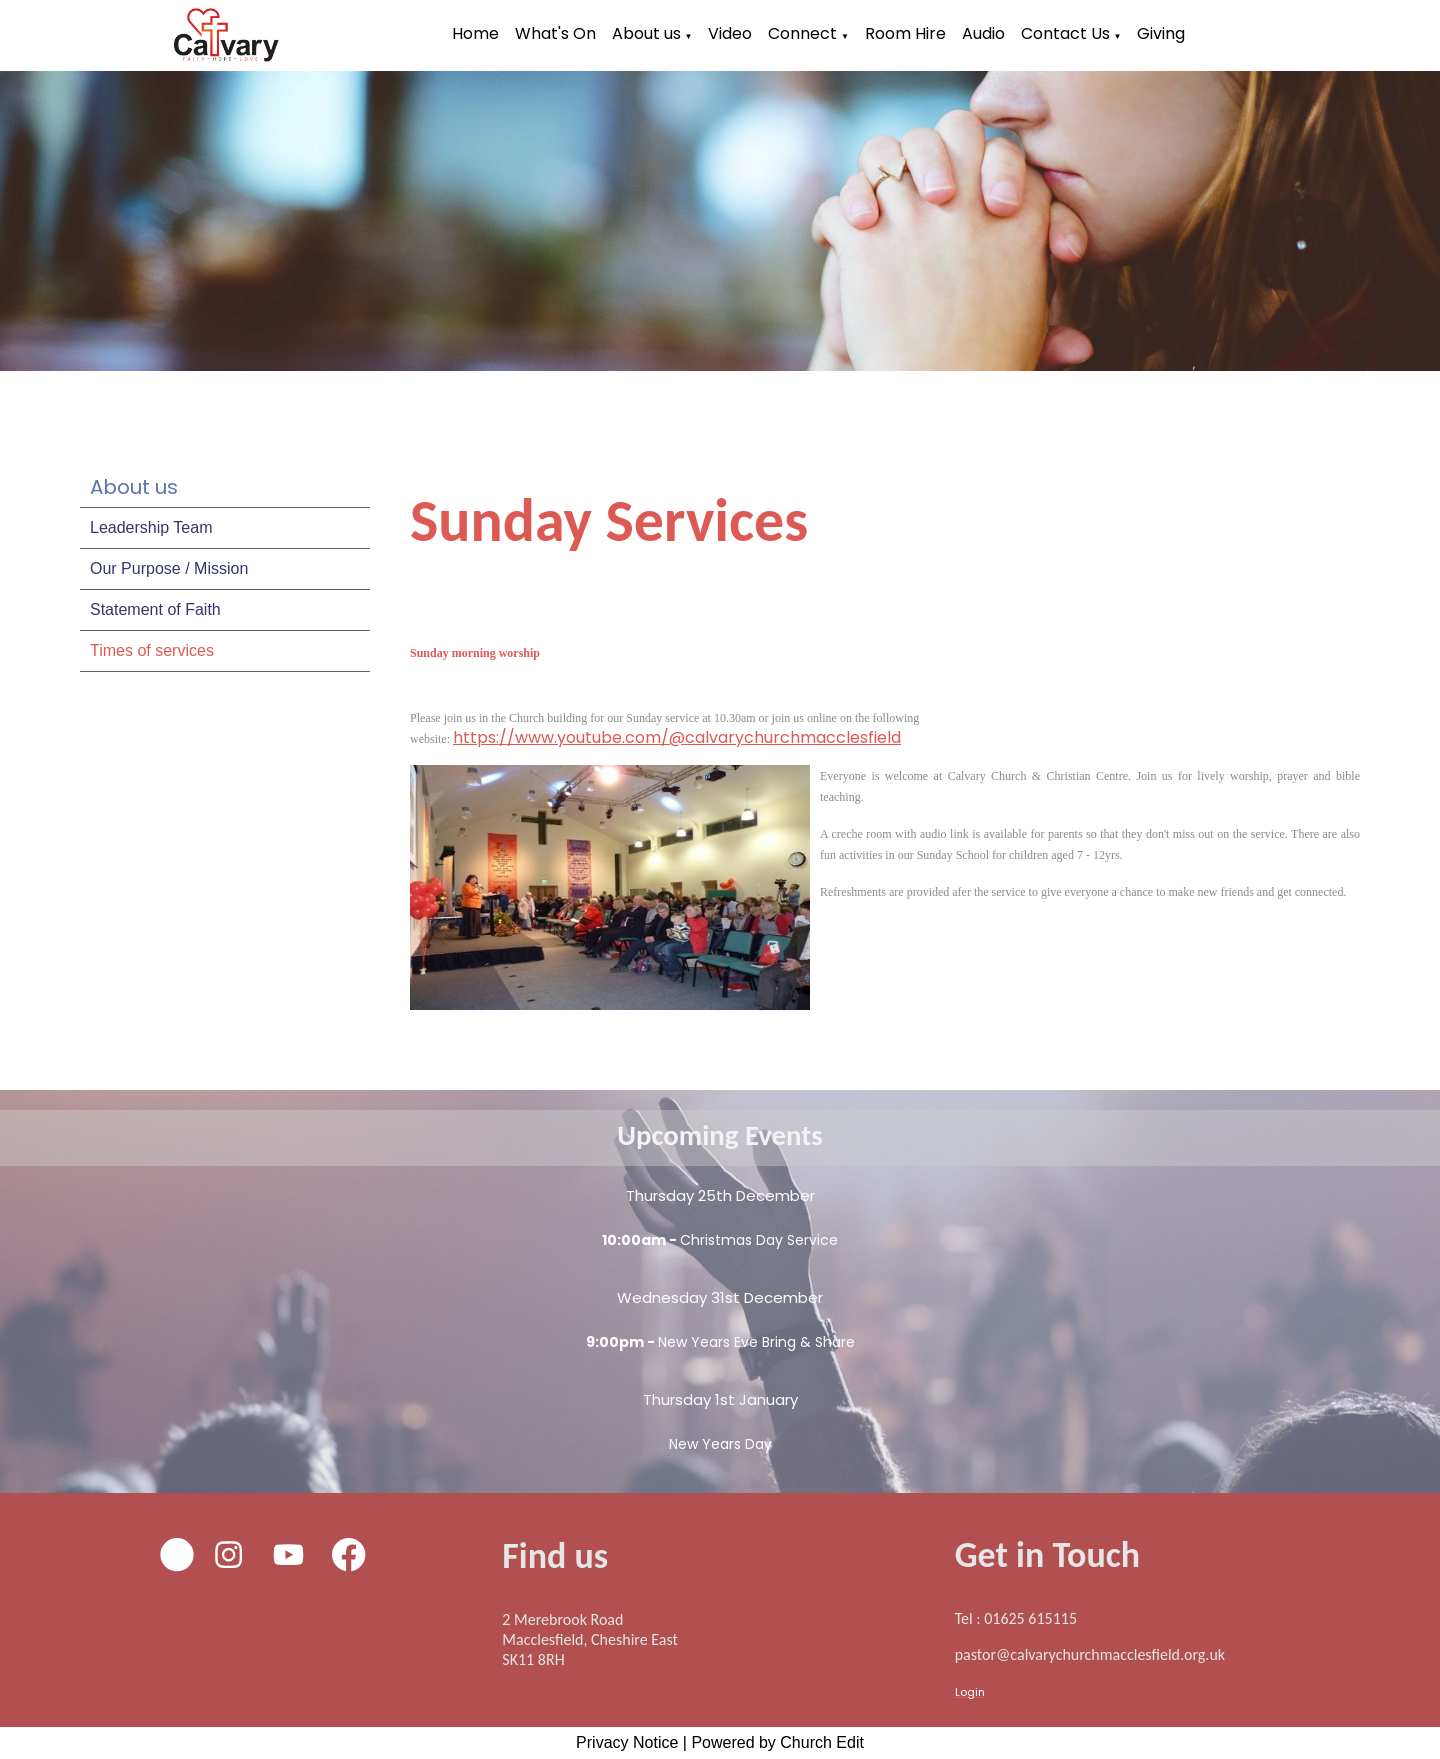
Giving (1161, 33)
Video (730, 33)
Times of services (152, 650)
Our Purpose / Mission (169, 568)
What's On (555, 33)
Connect (802, 33)
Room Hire (905, 33)
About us (646, 33)
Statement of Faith (155, 609)
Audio (983, 33)
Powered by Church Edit (777, 1742)
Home (475, 33)
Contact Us (1065, 33)
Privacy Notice (627, 1742)
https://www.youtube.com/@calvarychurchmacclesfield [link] (677, 737)
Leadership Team (151, 527)
